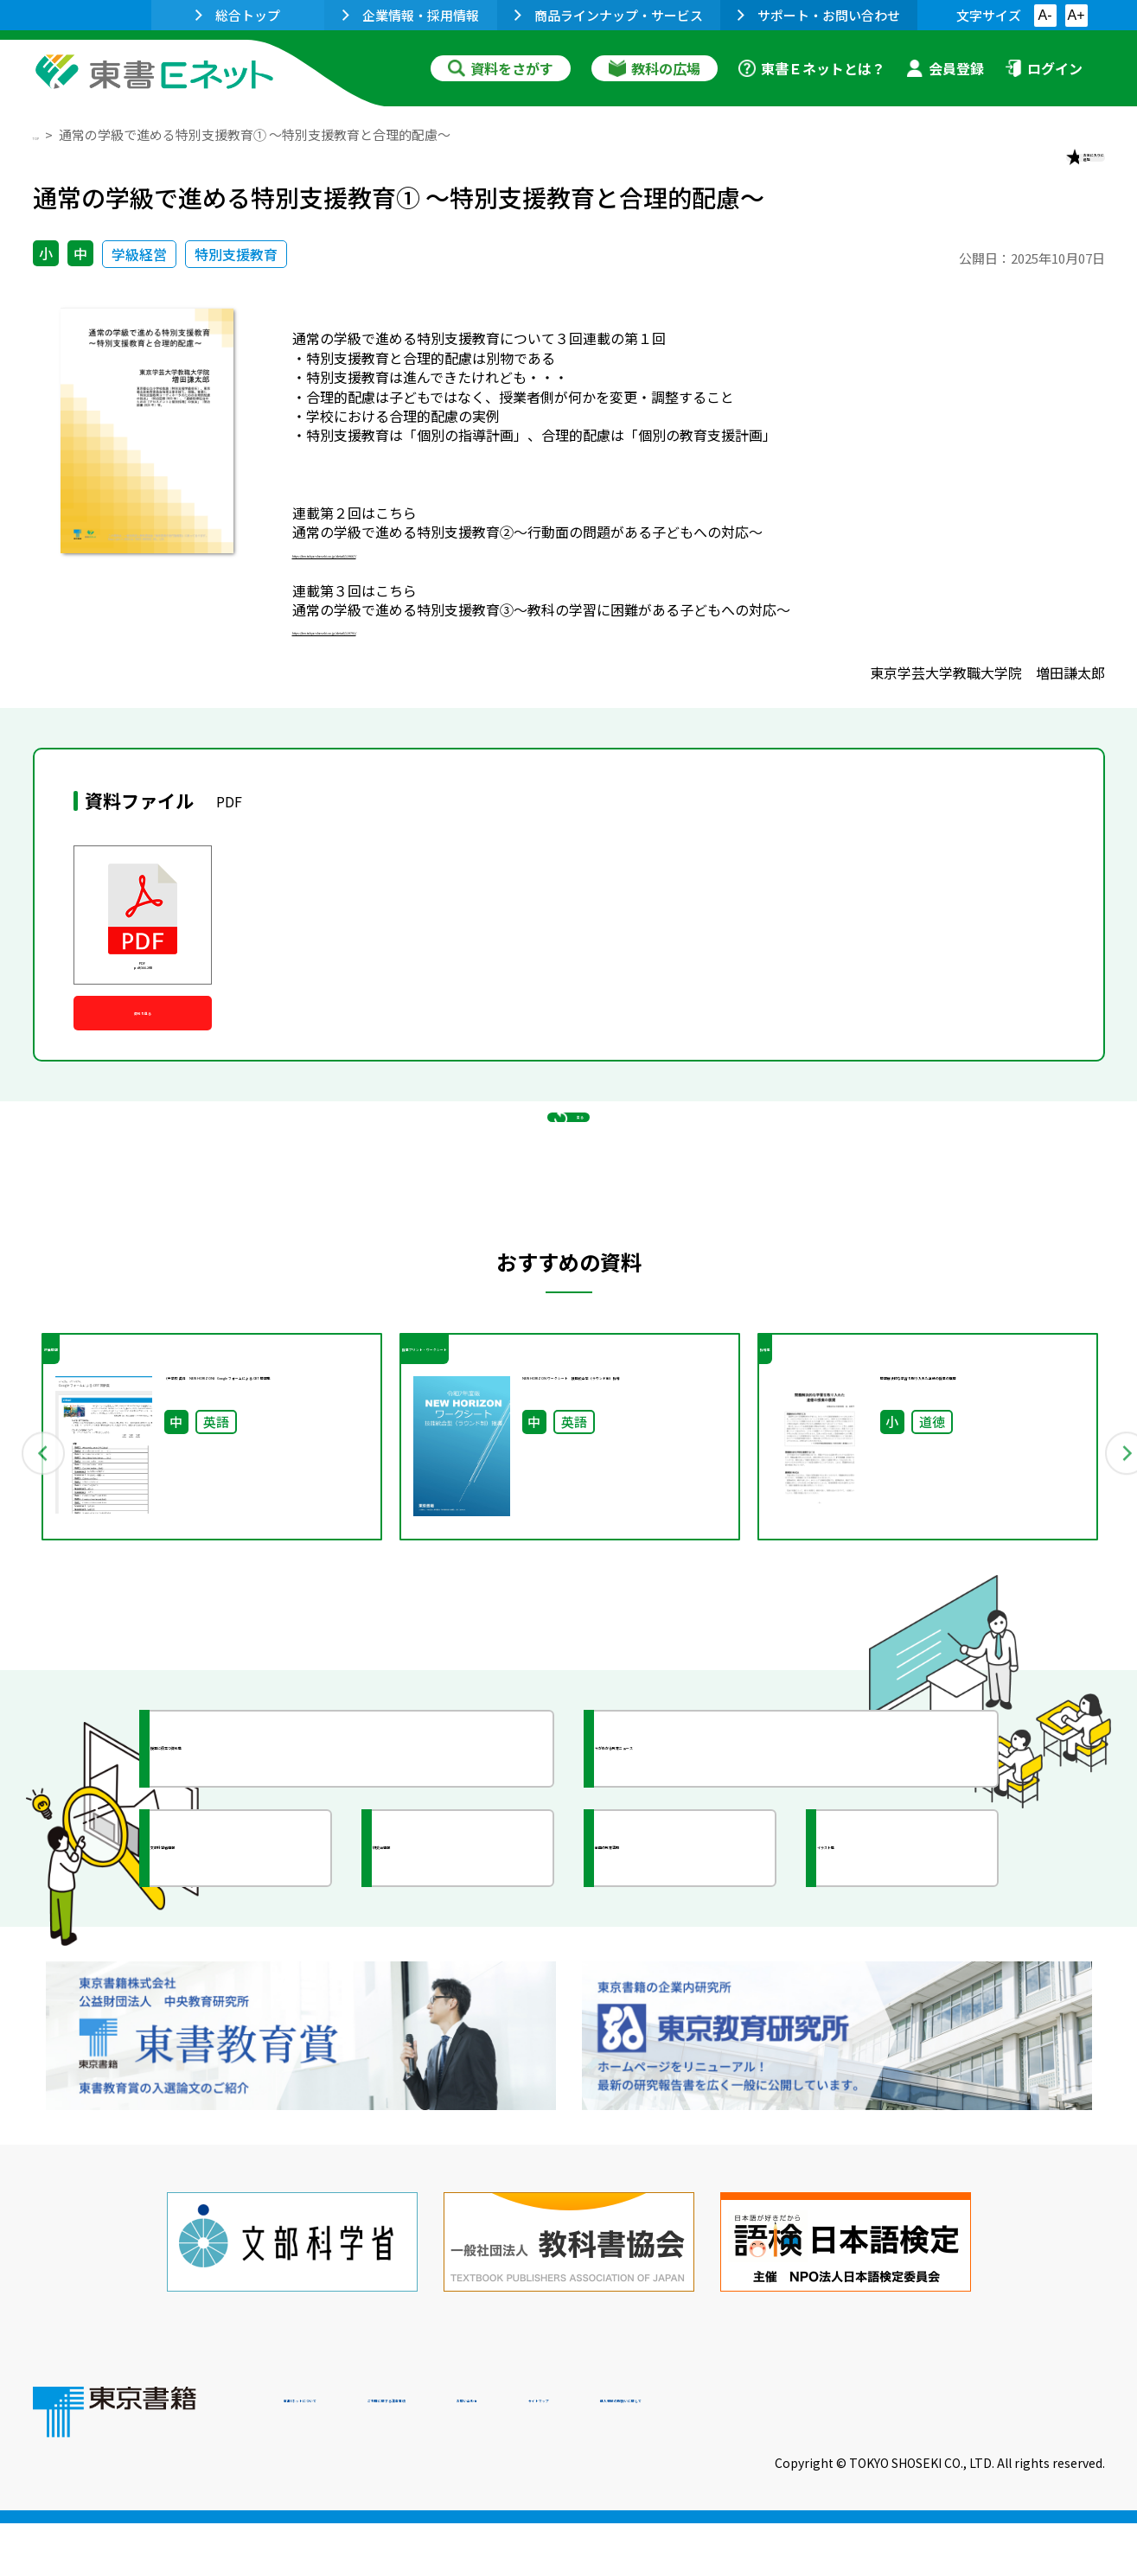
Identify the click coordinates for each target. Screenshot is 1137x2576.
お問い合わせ (712, 2458)
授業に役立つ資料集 (254, 1878)
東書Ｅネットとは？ (811, 68)
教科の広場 (654, 68)
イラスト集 (890, 1978)
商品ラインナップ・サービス (608, 15)
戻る (569, 1230)
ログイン (1044, 68)
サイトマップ (846, 2458)
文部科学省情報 (238, 1978)
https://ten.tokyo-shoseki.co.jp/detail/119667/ (441, 578)
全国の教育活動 (683, 1978)
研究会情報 (445, 1978)
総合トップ (237, 15)
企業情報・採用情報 (410, 15)
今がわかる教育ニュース (714, 1878)
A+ (1075, 15)
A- (1045, 15)
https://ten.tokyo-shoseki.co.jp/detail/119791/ (441, 655)
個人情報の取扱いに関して (1022, 2458)
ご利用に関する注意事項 (544, 2458)
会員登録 (945, 68)
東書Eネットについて (350, 2458)
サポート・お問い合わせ (819, 15)
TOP (46, 134)
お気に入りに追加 (1029, 171)
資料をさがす (500, 68)
